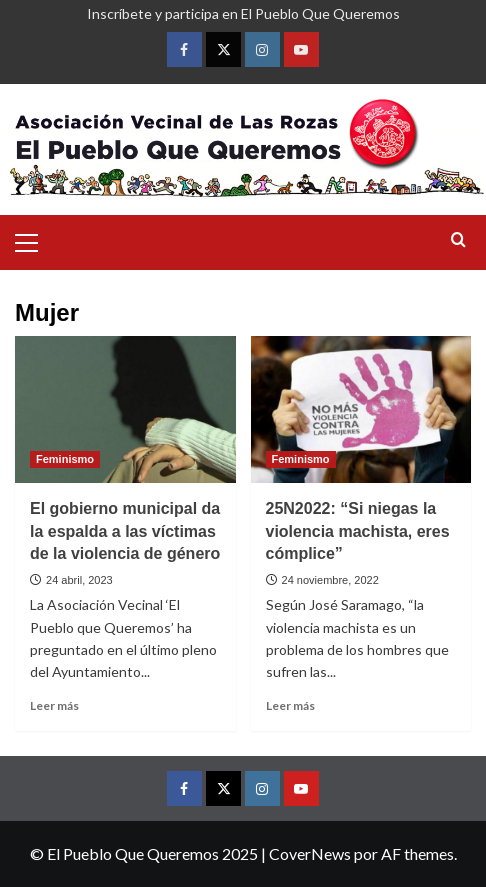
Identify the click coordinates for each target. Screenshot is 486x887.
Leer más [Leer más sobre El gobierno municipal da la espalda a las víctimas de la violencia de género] (54, 705)
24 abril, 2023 (79, 580)
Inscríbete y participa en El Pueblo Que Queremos (243, 13)
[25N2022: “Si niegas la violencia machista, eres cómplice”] (361, 409)
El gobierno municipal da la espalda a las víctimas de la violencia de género (125, 531)
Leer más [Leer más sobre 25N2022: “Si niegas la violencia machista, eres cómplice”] (290, 705)
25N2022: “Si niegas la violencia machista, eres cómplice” (358, 531)
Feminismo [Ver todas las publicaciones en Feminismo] (65, 459)
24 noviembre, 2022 (330, 580)
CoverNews (310, 853)
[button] (35, 240)
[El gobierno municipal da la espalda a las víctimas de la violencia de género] (125, 409)
